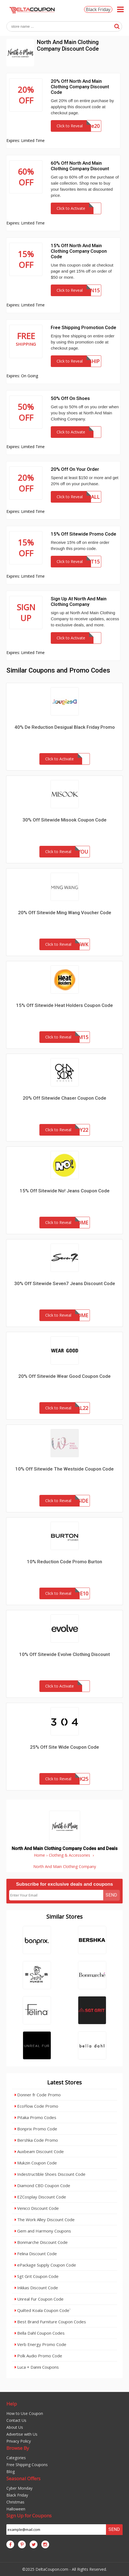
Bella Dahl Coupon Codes (40, 2333)
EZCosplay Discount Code (40, 2197)
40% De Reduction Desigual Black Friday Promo (64, 727)
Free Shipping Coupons (27, 2464)
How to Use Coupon (24, 2413)
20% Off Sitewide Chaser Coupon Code (64, 1098)
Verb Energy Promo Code (40, 2344)
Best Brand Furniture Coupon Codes (50, 2321)
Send (111, 1895)
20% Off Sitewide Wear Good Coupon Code (64, 1376)
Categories (16, 2457)
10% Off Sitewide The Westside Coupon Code (64, 1469)
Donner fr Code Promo (38, 2094)
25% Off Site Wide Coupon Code (64, 1747)
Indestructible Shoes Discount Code (50, 2174)
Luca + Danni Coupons (37, 2367)
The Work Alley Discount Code (45, 2219)
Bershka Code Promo (36, 2140)
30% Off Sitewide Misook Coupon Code (64, 820)
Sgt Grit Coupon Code (37, 2276)
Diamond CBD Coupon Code (42, 2185)
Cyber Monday (19, 2488)
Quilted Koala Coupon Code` (42, 2310)
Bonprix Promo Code (36, 2128)
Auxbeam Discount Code (39, 2151)
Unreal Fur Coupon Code (39, 2299)
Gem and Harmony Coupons (43, 2231)
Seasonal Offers (23, 2478)
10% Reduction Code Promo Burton (64, 1561)
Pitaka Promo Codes (35, 2117)
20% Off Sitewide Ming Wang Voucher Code (64, 912)
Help (11, 2404)
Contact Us (16, 2420)
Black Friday (98, 9)
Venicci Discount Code (37, 2208)
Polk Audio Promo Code (38, 2355)
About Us (14, 2427)
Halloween (15, 2509)
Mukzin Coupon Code (36, 2163)
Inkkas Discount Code (36, 2287)
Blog (10, 2471)
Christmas (15, 2502)
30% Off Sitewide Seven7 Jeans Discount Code (64, 1283)
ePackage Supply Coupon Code (45, 2265)
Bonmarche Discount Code (41, 2242)
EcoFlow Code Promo (36, 2106)
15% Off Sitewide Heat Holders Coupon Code (64, 1005)
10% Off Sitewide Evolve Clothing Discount (64, 1654)
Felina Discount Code (36, 2253)
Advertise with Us (21, 2434)
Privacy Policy (18, 2441)
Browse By (17, 2448)
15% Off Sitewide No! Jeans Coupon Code (65, 1190)
